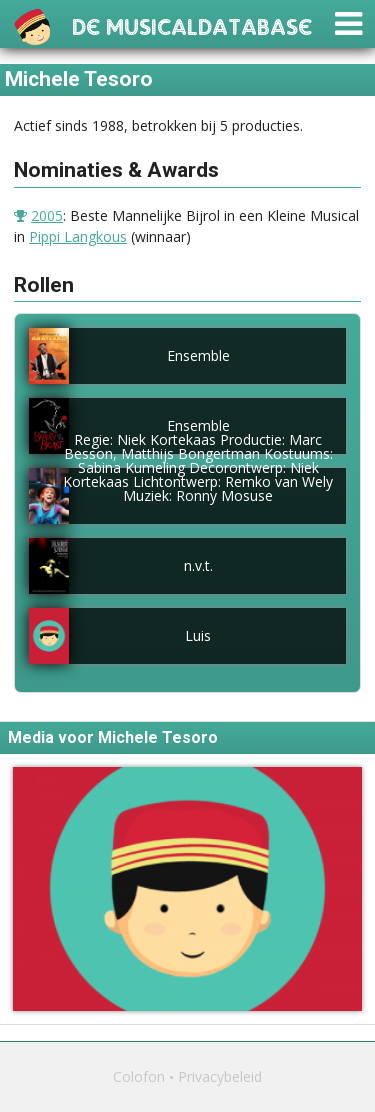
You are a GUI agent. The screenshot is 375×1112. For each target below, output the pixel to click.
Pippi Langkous (78, 236)
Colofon (139, 1076)
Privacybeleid (220, 1076)
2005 (47, 215)
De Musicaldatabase (192, 24)
